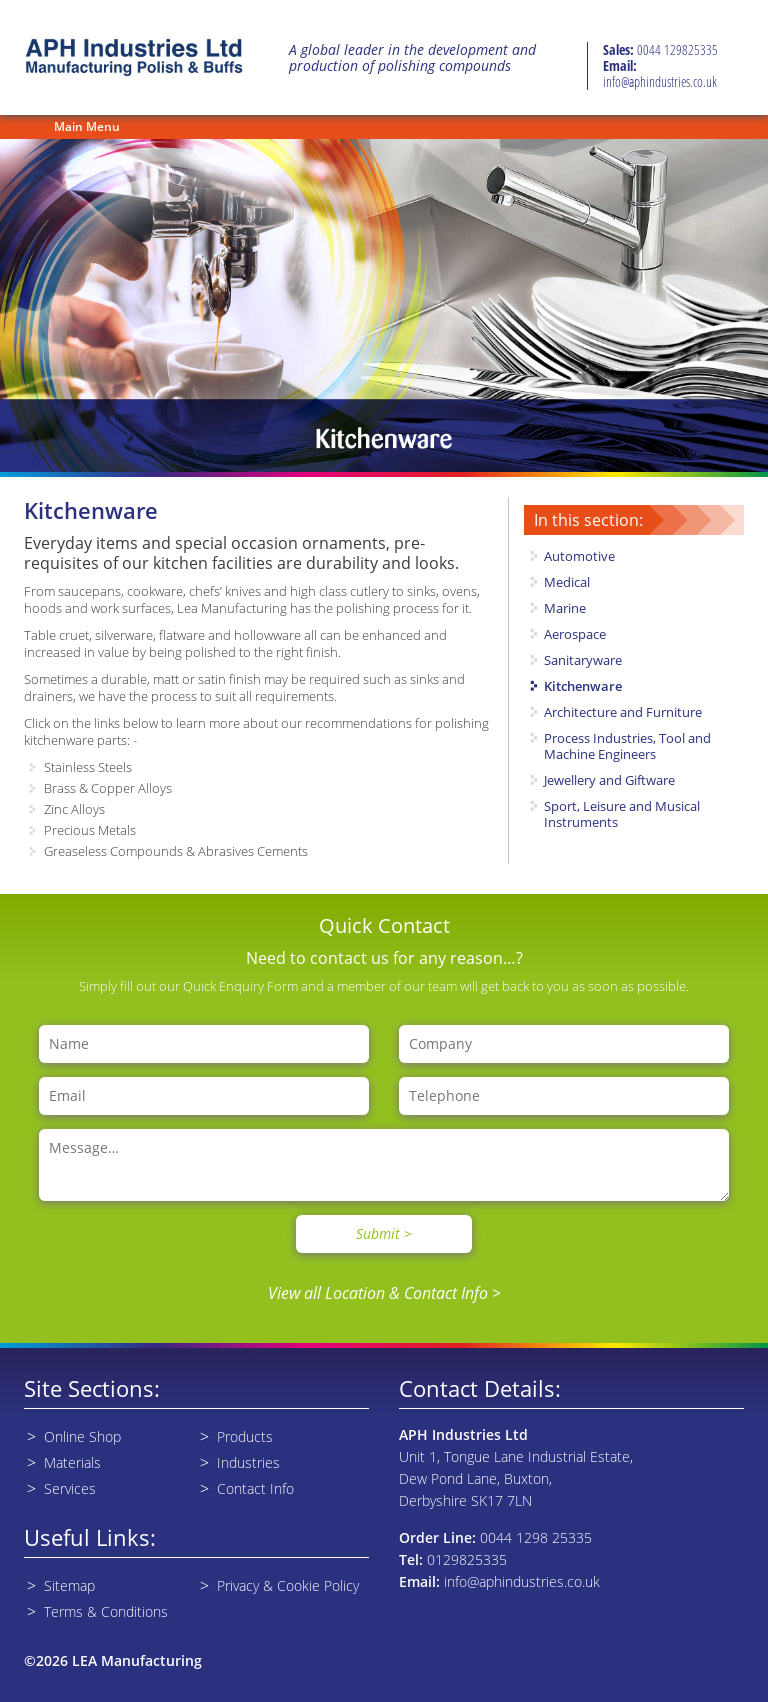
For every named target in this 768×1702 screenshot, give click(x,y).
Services (70, 1488)
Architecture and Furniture (623, 712)
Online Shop (82, 1436)
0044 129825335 (677, 49)
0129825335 (467, 1559)
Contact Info (255, 1488)
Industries (248, 1462)
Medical (567, 582)
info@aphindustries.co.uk (660, 81)
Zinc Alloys (74, 809)
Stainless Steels (88, 767)
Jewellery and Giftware (609, 780)
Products (245, 1436)
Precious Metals (90, 830)
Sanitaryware (583, 660)
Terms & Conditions (106, 1611)
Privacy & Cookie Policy (288, 1585)
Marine (565, 608)
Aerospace (575, 634)
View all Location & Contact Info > (384, 1293)
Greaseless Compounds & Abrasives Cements (176, 851)
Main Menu (87, 126)
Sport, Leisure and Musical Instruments (622, 814)
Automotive (579, 556)
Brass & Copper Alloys (108, 788)
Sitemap (69, 1585)
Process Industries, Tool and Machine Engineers (627, 746)
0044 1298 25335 (536, 1537)
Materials (72, 1462)
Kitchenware (583, 686)
